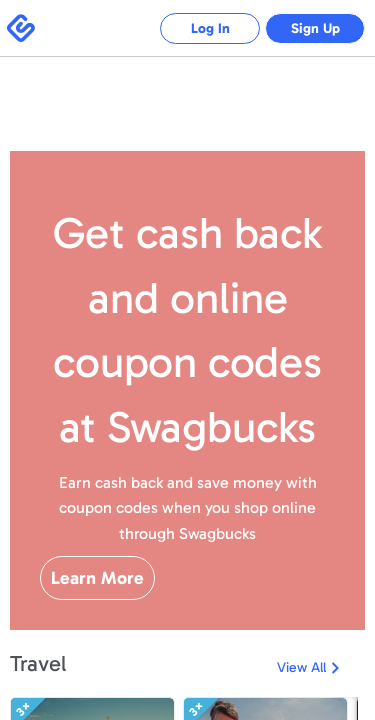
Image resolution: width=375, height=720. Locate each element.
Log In (210, 28)
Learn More (97, 578)
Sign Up (315, 28)
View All (301, 667)
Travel (38, 663)
